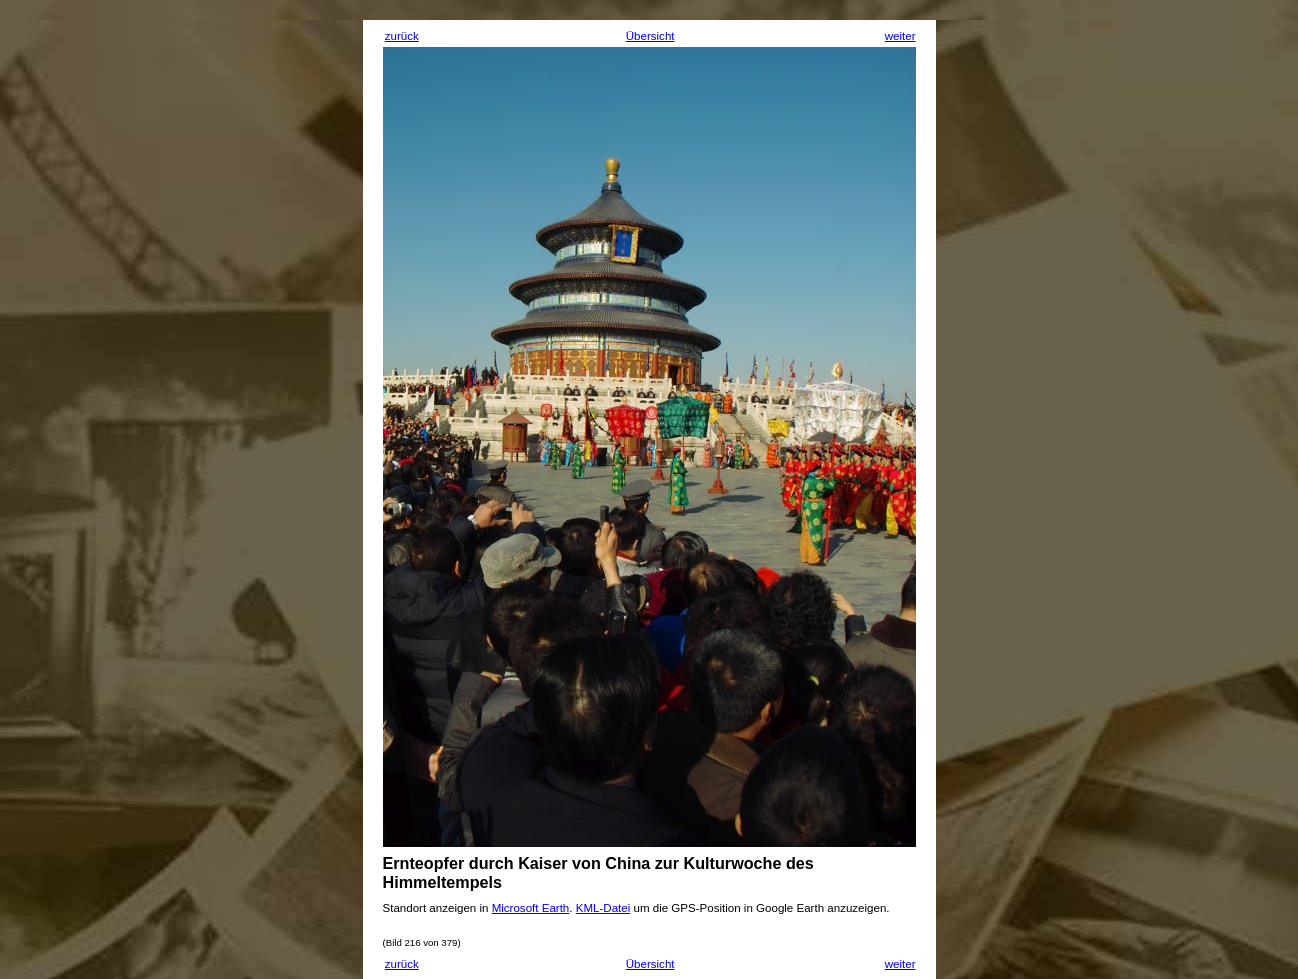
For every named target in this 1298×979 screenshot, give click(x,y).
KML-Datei (603, 908)
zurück (402, 36)
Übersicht (650, 36)
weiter (900, 36)
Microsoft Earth (531, 908)
